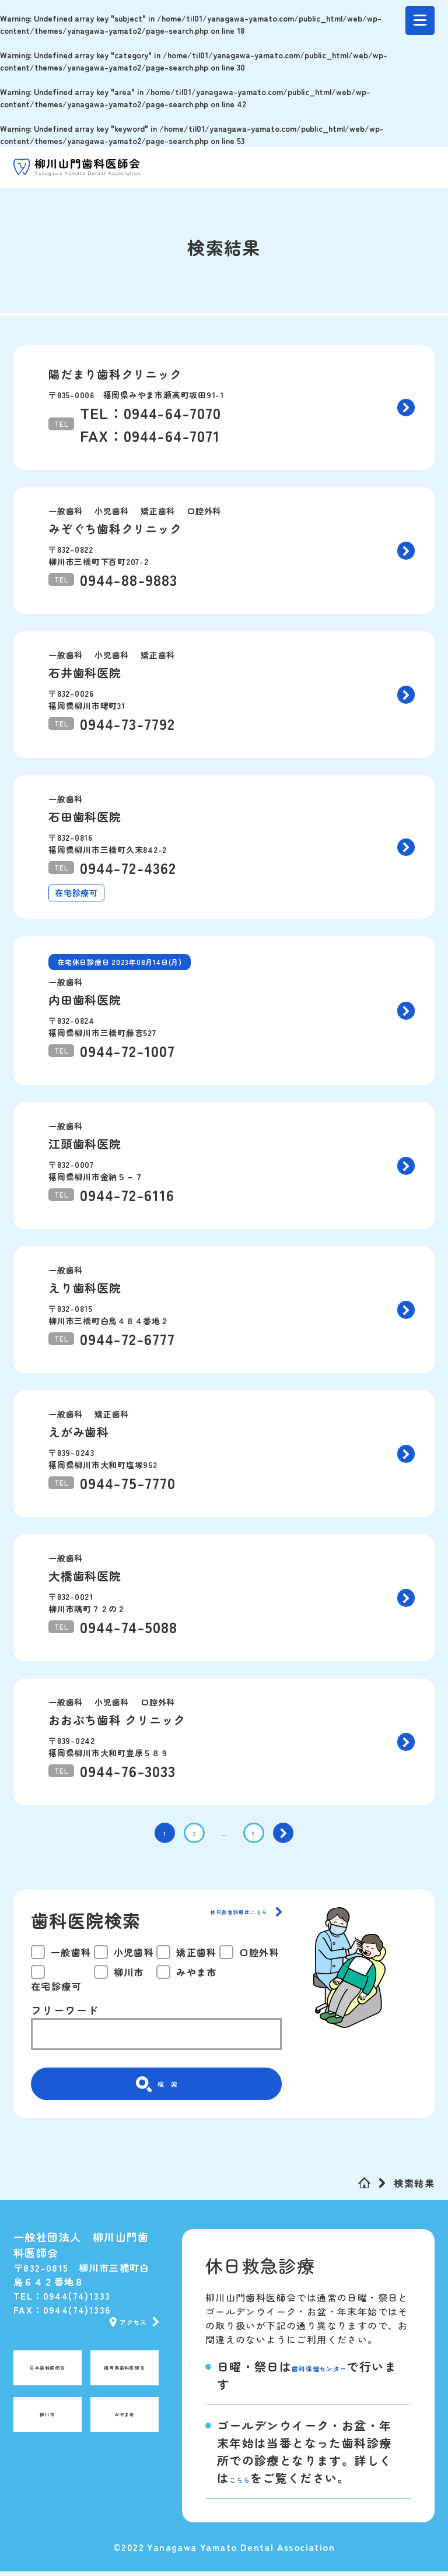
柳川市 (47, 2425)
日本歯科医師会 (47, 2379)
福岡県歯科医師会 (121, 2379)
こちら (248, 2482)
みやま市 (125, 2425)
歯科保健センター (341, 2371)
